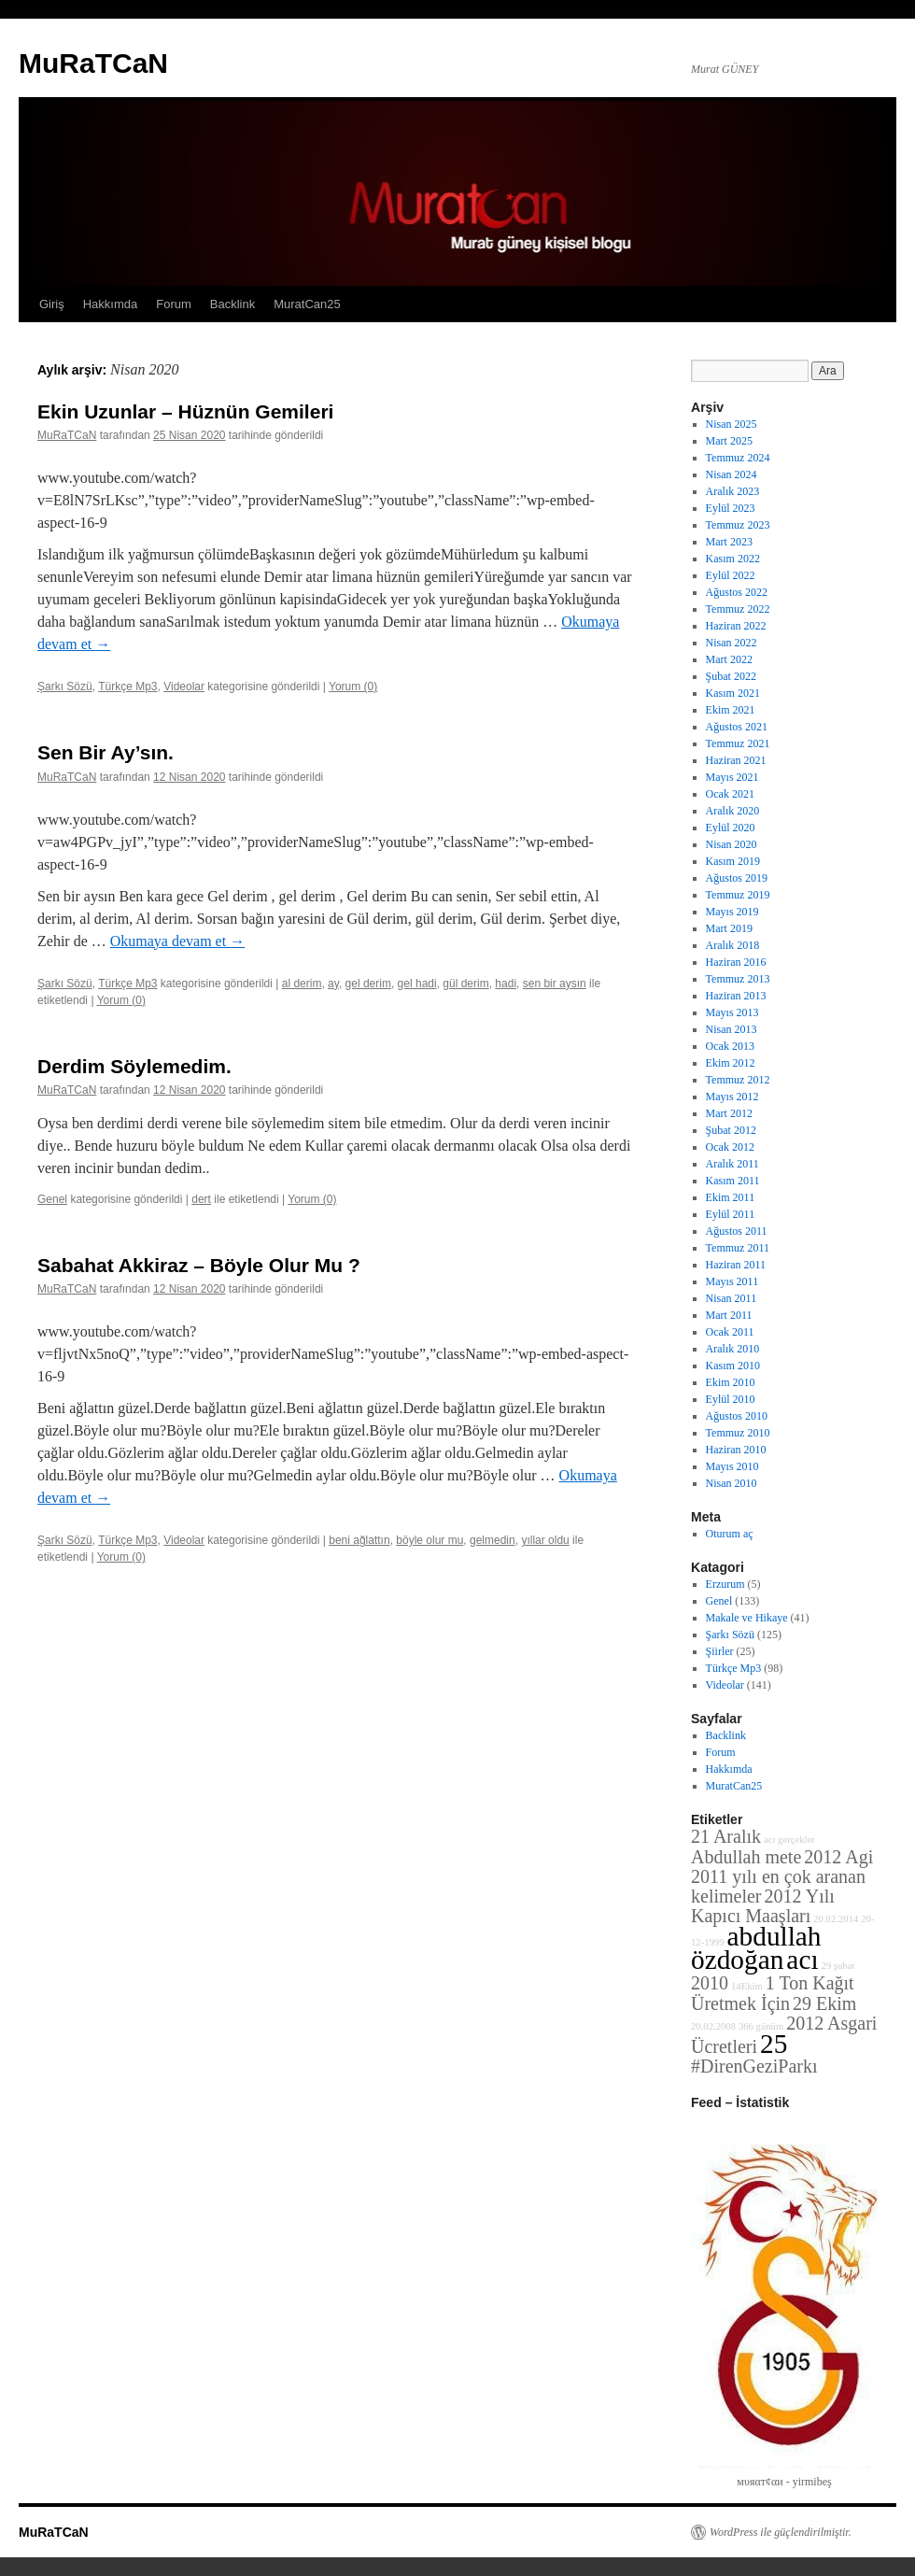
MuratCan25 (307, 304)
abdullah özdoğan (756, 1947)
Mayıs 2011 (732, 1281)
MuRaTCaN (93, 63)
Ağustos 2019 (736, 878)
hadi (505, 983)
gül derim (465, 983)
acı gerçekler (789, 1839)
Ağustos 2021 (736, 726)
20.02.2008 (713, 2026)
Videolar (183, 686)
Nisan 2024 (731, 474)
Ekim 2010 (730, 1382)
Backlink (232, 304)
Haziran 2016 (736, 962)
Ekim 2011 (730, 1197)
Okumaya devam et (177, 941)
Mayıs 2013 (732, 1012)
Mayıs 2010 (732, 1466)
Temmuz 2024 (738, 457)
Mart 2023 (729, 541)
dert (201, 1199)
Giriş (51, 304)
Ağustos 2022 (736, 592)
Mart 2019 (729, 928)
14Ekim (747, 1986)
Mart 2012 (729, 1113)
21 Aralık (726, 1836)
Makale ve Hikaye (747, 1617)
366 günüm (761, 2026)
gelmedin (492, 1540)
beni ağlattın (359, 1540)
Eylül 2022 (730, 575)
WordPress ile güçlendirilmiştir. (781, 2532)
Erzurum (725, 1584)
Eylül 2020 (730, 827)
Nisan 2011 (731, 1298)
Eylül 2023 (730, 508)
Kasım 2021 (733, 693)
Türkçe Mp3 (127, 686)
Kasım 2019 (733, 861)
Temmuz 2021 (738, 743)
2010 (709, 1983)
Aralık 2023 (733, 491)
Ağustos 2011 (736, 1231)
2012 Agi (838, 1857)
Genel (52, 1199)
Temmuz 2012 (738, 1079)
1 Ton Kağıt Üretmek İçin (772, 1993)
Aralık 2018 (733, 945)
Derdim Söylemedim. (134, 1066)
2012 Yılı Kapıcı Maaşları (763, 1906)
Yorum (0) (353, 686)
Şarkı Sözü (64, 686)
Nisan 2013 (731, 1029)
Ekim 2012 (730, 1062)
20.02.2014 (835, 1919)
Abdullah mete (746, 1857)
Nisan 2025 (731, 424)
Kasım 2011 (733, 1180)
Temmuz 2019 (738, 894)
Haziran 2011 (736, 1264)
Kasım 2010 (733, 1365)
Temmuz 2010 (738, 1432)
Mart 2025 (729, 440)
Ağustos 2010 (736, 1415)
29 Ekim (824, 2003)
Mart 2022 (729, 659)
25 (773, 2044)
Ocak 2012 (730, 1147)
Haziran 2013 (736, 995)
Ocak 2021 (730, 793)
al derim (302, 983)
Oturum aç (729, 1533)
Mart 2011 (729, 1315)
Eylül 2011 (730, 1214)
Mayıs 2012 (732, 1096)
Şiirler (720, 1651)
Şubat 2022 (731, 676)
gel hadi (417, 983)
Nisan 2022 (731, 642)
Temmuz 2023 (738, 524)
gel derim (368, 983)
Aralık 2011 (732, 1163)
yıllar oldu (545, 1540)
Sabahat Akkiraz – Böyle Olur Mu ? (198, 1265)
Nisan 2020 (731, 844)
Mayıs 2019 (732, 911)
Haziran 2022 (736, 625)
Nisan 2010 (731, 1483)
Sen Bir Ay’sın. (105, 752)
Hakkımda (110, 304)
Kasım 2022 (733, 558)
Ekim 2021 (730, 709)
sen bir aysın (554, 983)
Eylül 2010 (730, 1399)
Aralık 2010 (733, 1348)
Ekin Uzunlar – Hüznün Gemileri (185, 411)
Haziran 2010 (736, 1449)
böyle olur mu (429, 1540)
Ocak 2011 (730, 1331)
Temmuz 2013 (738, 978)
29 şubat (838, 1965)
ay (333, 983)
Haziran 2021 (736, 760)
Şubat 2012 (731, 1130)
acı (802, 1959)
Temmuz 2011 (737, 1247)
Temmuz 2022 (738, 609)
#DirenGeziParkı (754, 2066)
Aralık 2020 (733, 810)
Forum (173, 304)
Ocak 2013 (730, 1046)
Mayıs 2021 (732, 777)
